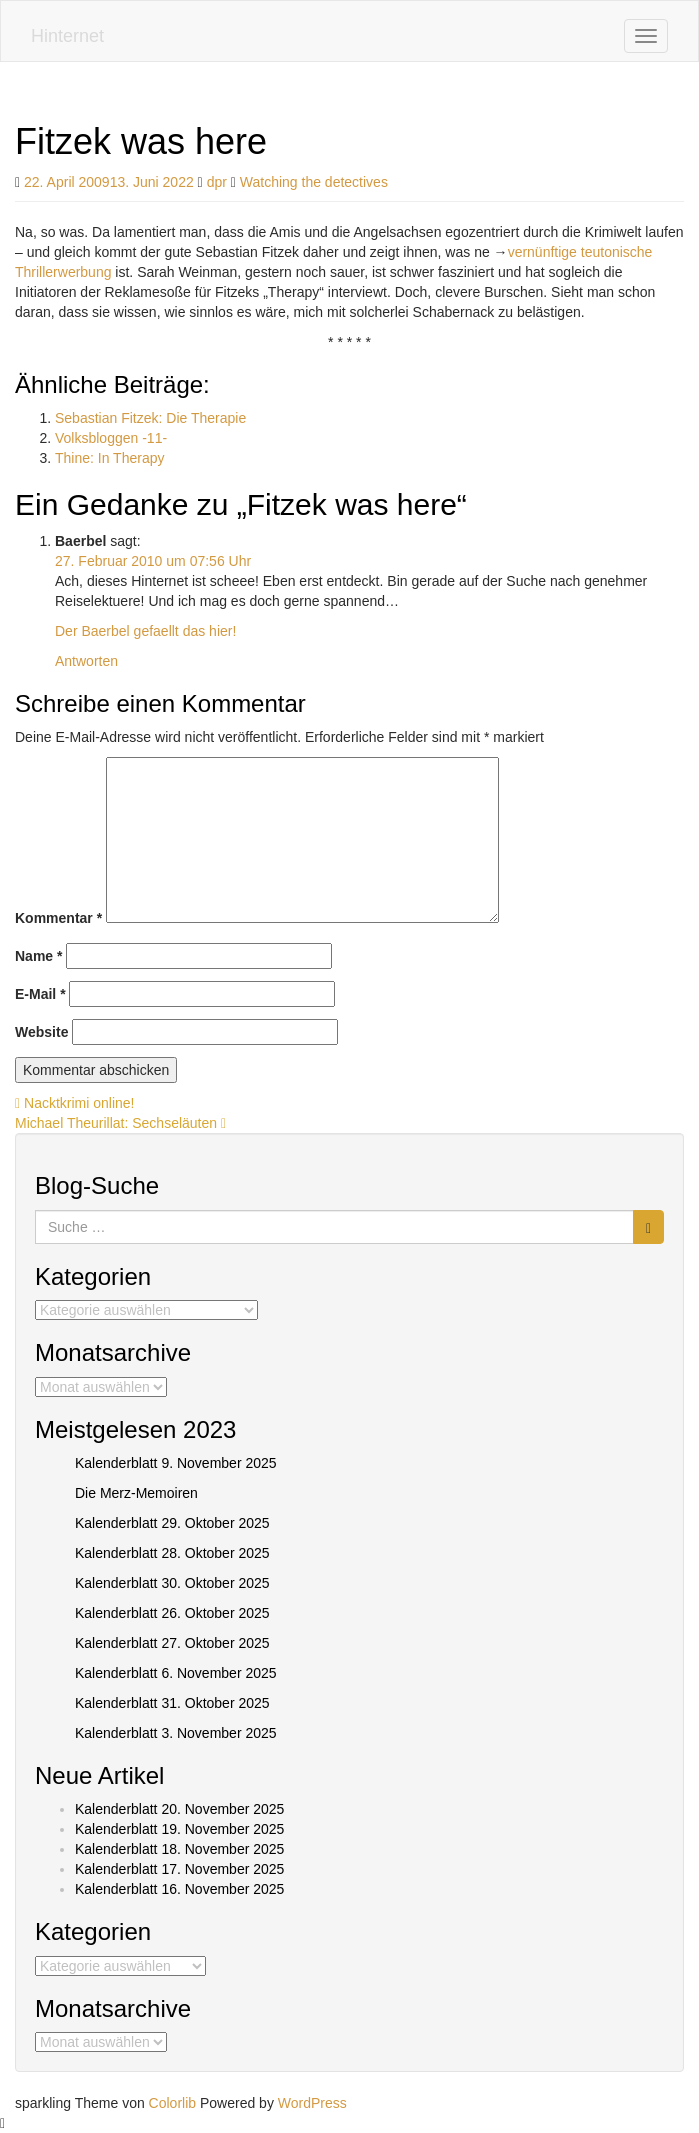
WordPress (312, 2103)
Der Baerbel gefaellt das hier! (145, 631)
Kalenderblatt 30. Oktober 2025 (172, 1583)
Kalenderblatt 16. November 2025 (179, 1889)
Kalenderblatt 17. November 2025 (179, 1869)
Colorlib (172, 2103)
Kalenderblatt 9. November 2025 (176, 1463)
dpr (217, 182)
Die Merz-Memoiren (136, 1493)
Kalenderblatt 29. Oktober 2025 (172, 1523)
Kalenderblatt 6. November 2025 (176, 1673)
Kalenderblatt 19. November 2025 (179, 1829)
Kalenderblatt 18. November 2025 (179, 1849)
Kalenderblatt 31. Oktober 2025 (172, 1703)
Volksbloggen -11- (111, 438)
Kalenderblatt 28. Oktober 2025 (172, 1553)
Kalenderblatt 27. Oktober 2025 (172, 1643)
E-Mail (40, 994)
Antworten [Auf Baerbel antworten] (86, 661)
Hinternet (67, 36)
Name (38, 956)
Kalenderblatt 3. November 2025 (176, 1733)
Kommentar (58, 918)
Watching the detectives (314, 182)
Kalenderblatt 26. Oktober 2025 (172, 1613)
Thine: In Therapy (109, 458)
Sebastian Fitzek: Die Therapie (150, 418)
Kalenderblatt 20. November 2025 (179, 1809)
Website (41, 1032)
